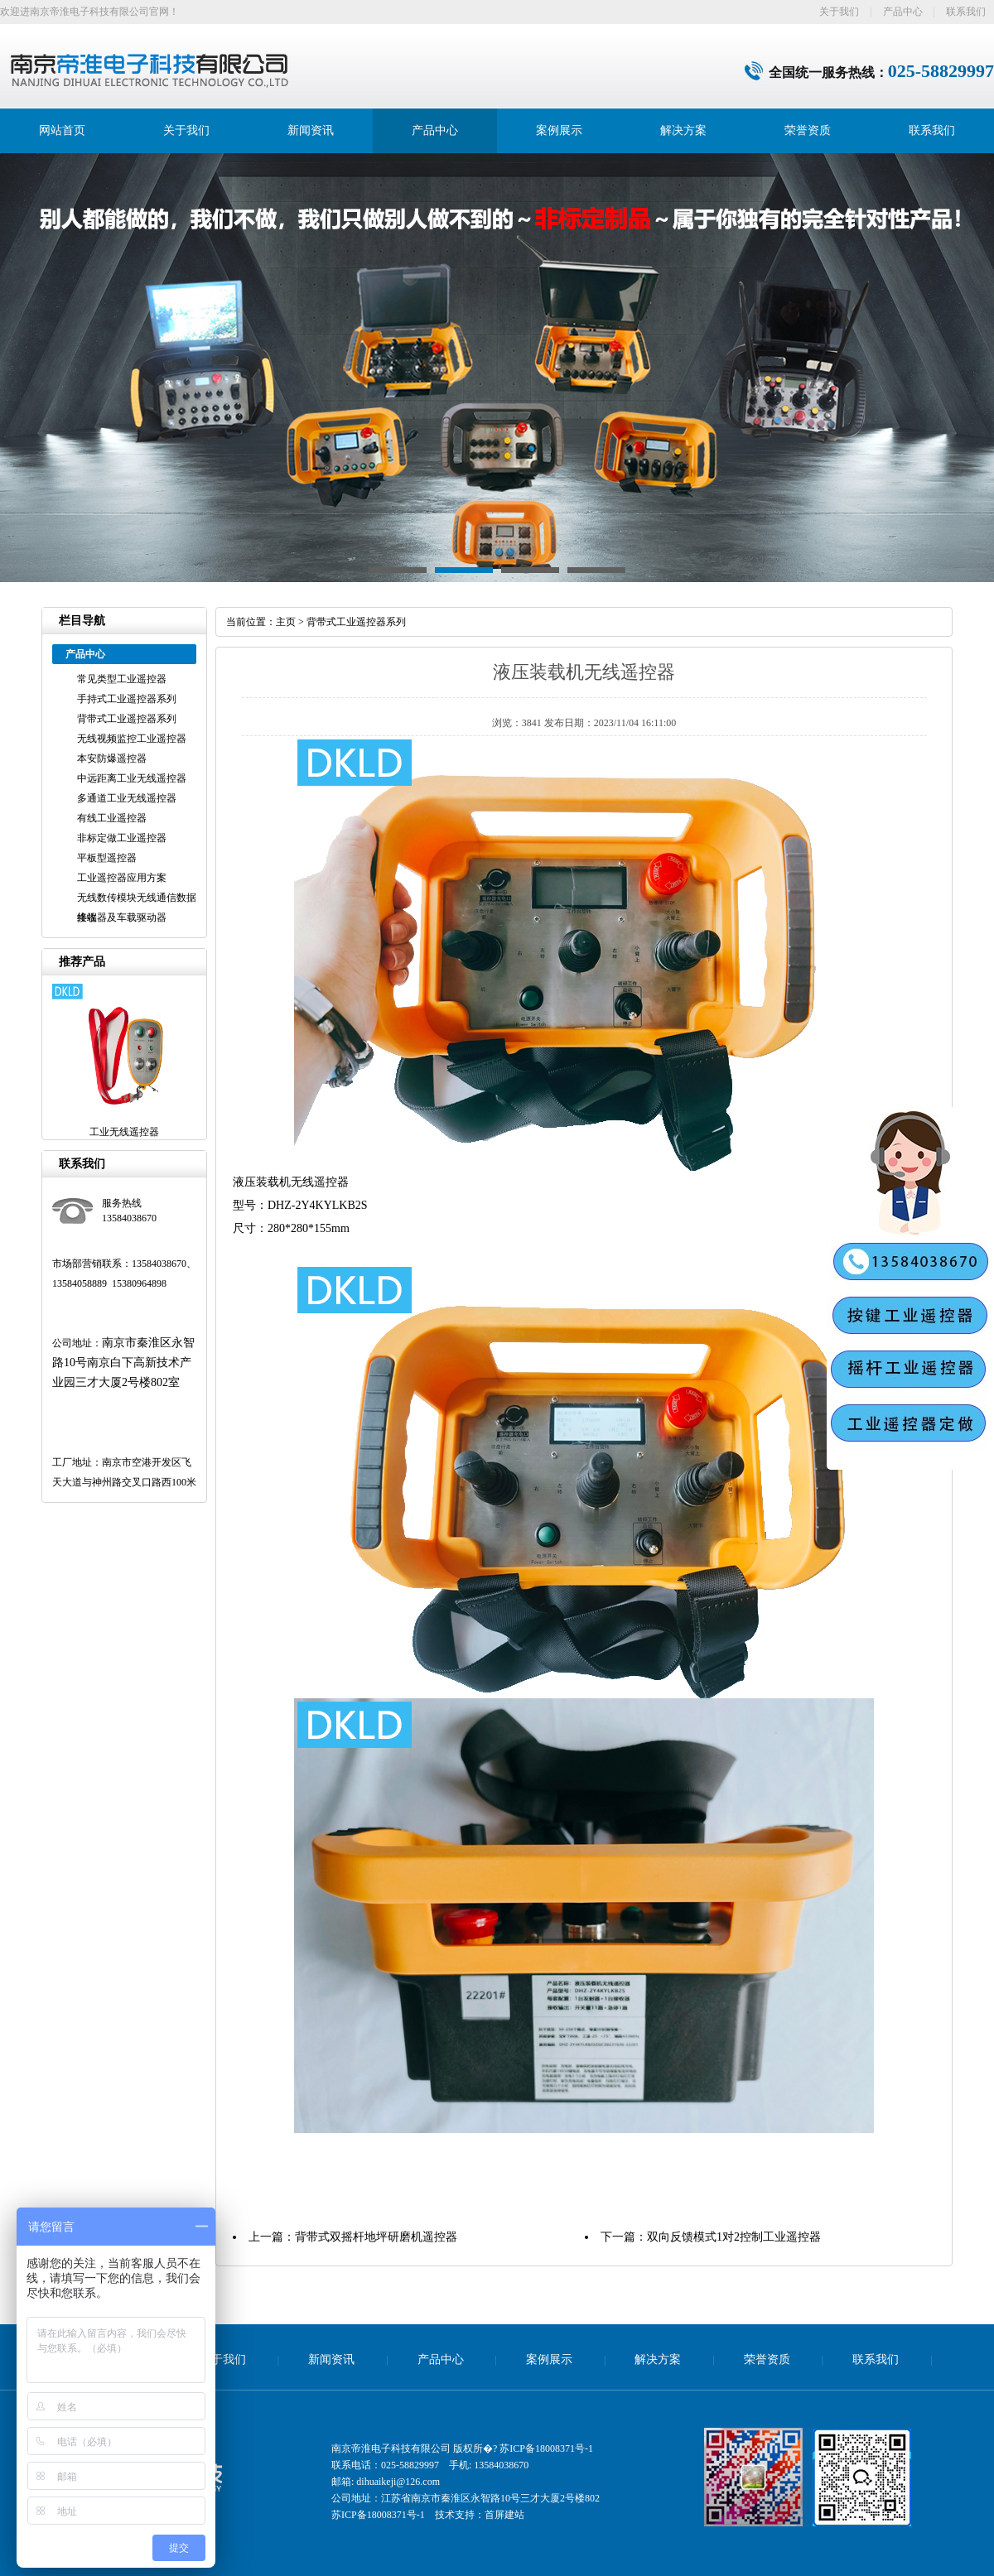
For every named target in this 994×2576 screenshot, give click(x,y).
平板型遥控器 (107, 858)
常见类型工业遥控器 (121, 679)
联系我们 (966, 11)
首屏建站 (504, 2515)
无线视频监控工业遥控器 (131, 738)
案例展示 (559, 130)
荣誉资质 (807, 130)
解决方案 (683, 130)
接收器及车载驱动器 (121, 917)
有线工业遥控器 (112, 818)
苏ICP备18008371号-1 (546, 2448)
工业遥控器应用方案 (121, 878)
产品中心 (903, 11)
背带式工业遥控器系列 (126, 719)
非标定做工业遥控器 (121, 838)
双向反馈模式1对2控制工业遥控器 (734, 2237)
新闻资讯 (310, 130)
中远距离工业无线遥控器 (131, 778)
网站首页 (62, 130)
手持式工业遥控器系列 (126, 699)
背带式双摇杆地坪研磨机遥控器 (376, 2237)
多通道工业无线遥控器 (126, 798)
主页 (286, 622)
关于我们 (839, 11)
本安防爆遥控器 (112, 758)
